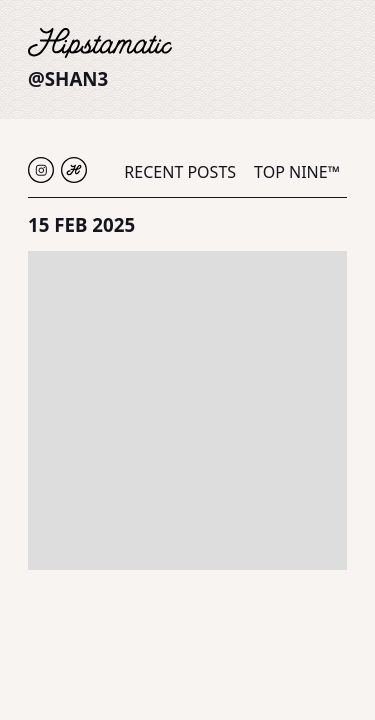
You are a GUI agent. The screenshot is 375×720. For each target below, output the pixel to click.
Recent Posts (180, 172)
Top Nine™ (297, 172)
